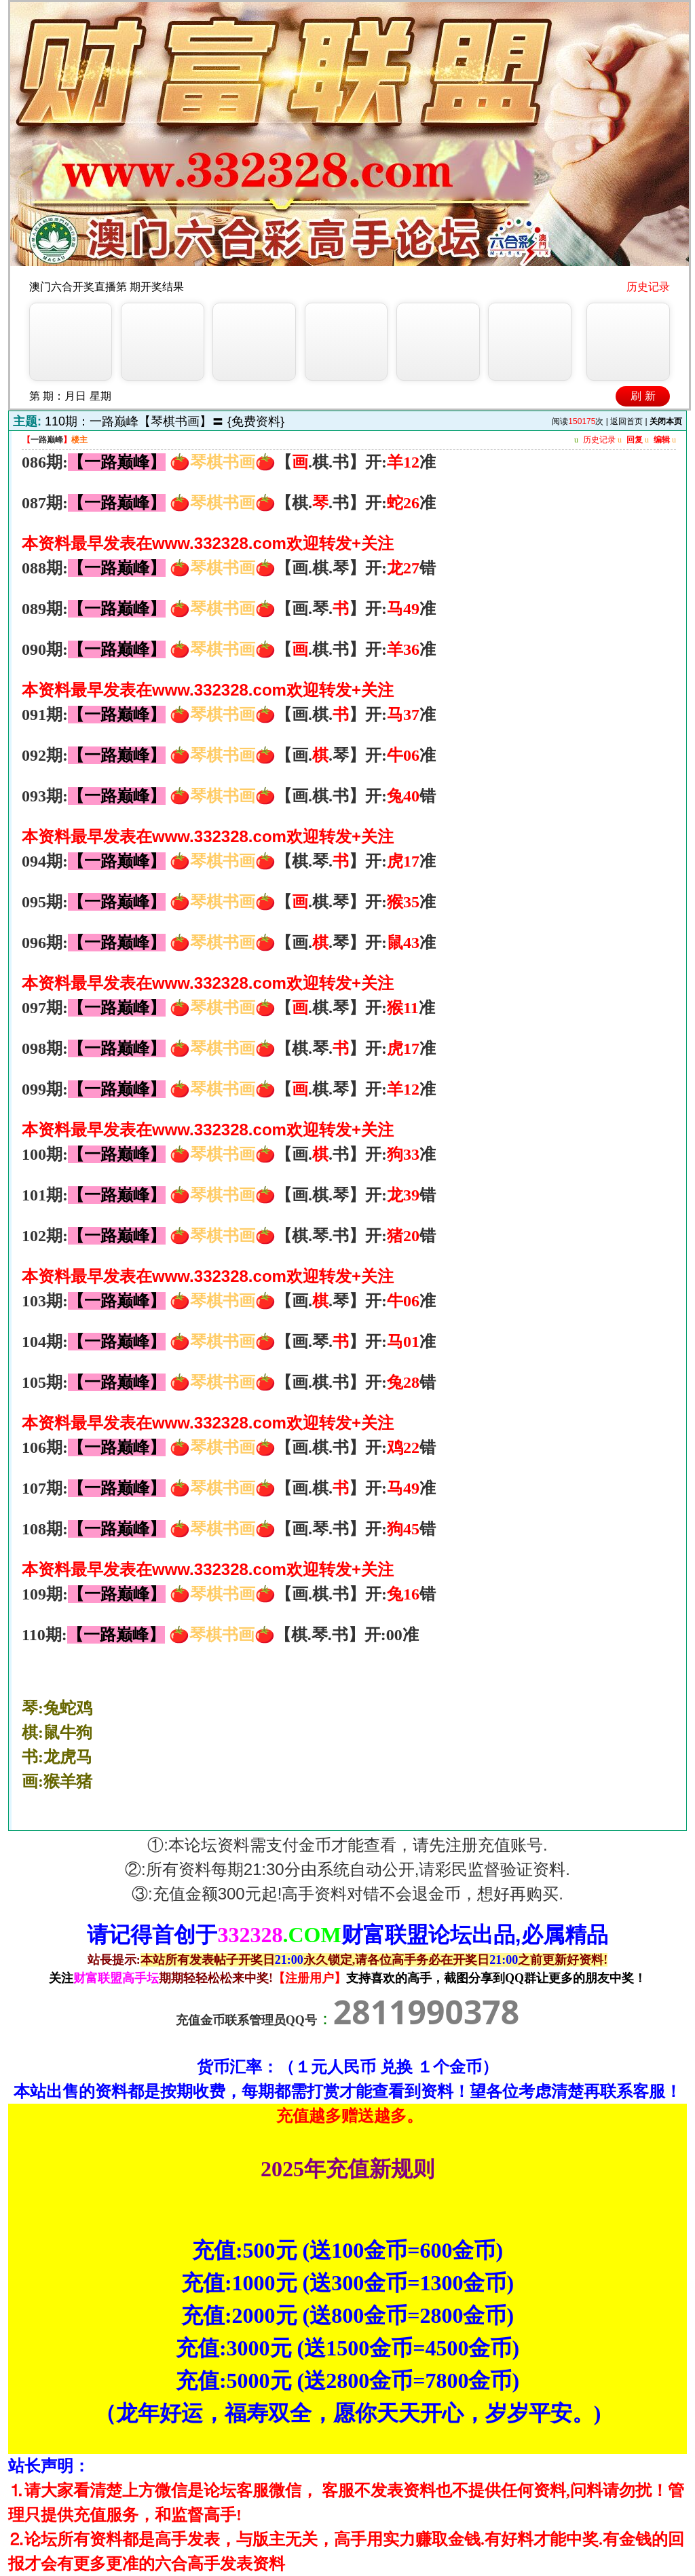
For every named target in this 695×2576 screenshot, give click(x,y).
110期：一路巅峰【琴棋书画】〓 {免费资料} (164, 421)
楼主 (79, 439)
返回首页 (626, 421)
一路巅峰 (47, 439)
